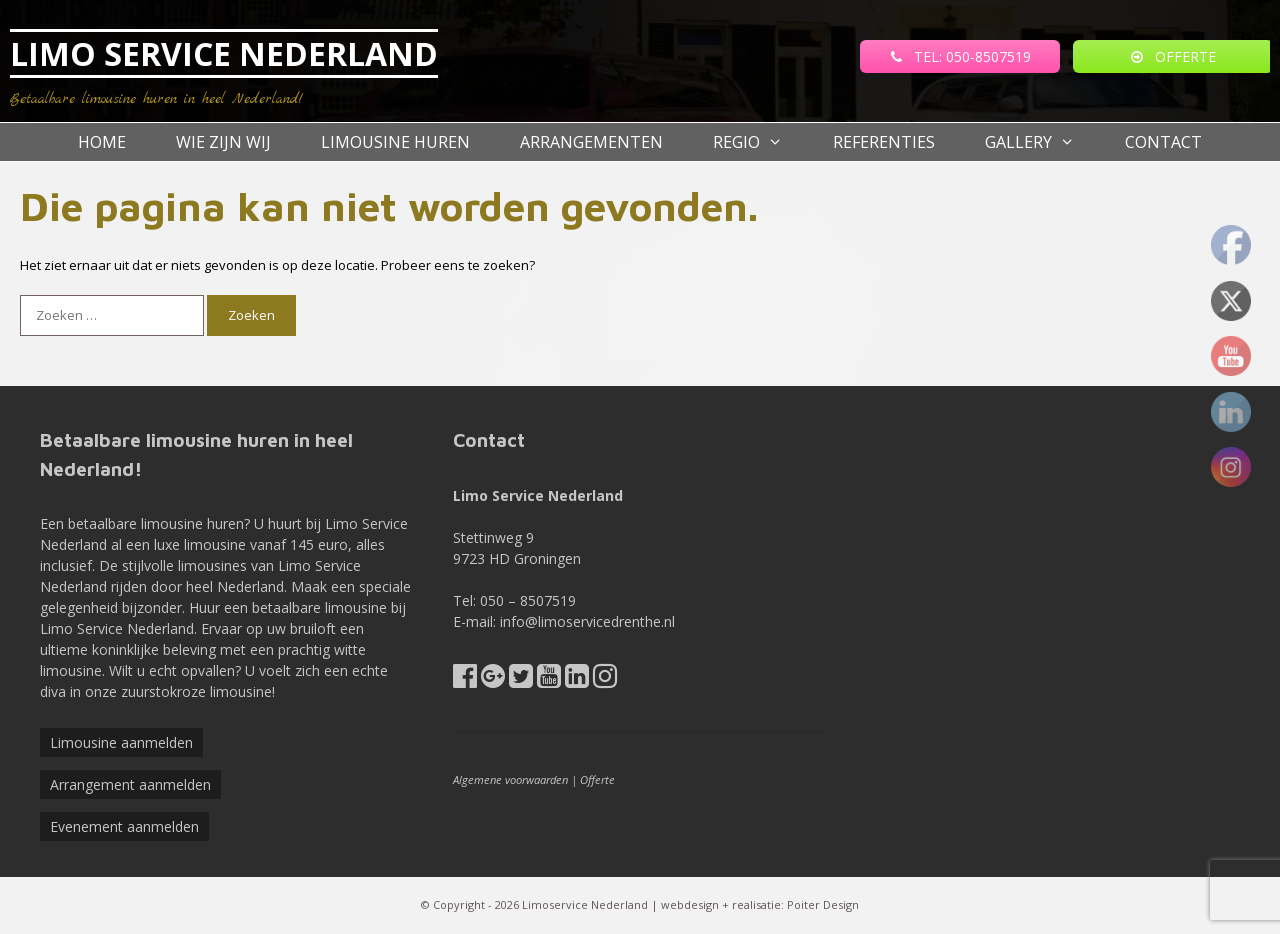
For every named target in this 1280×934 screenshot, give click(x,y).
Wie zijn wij (223, 142)
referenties (884, 142)
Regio (760, 142)
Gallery (1042, 142)
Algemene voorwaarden (510, 779)
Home (102, 142)
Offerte (597, 779)
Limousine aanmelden (121, 742)
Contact (1163, 142)
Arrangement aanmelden (130, 784)
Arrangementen (591, 142)
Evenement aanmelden (124, 826)
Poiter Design (823, 904)
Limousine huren (395, 142)
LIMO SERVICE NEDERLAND (224, 53)
